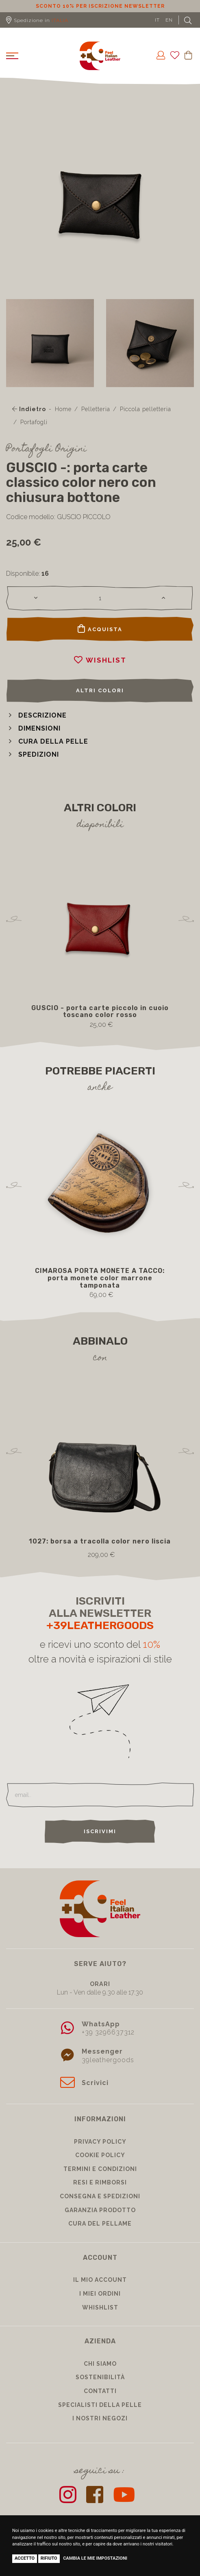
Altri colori (100, 690)
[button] (36, 715)
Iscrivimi (100, 1831)
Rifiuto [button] (49, 2558)
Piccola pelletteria (145, 409)
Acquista (100, 628)
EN (169, 20)
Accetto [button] (25, 2558)
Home (63, 409)
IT (157, 20)
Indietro (29, 409)
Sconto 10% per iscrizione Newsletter (100, 6)
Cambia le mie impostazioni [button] (95, 2558)
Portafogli (34, 422)
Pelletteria (95, 409)
